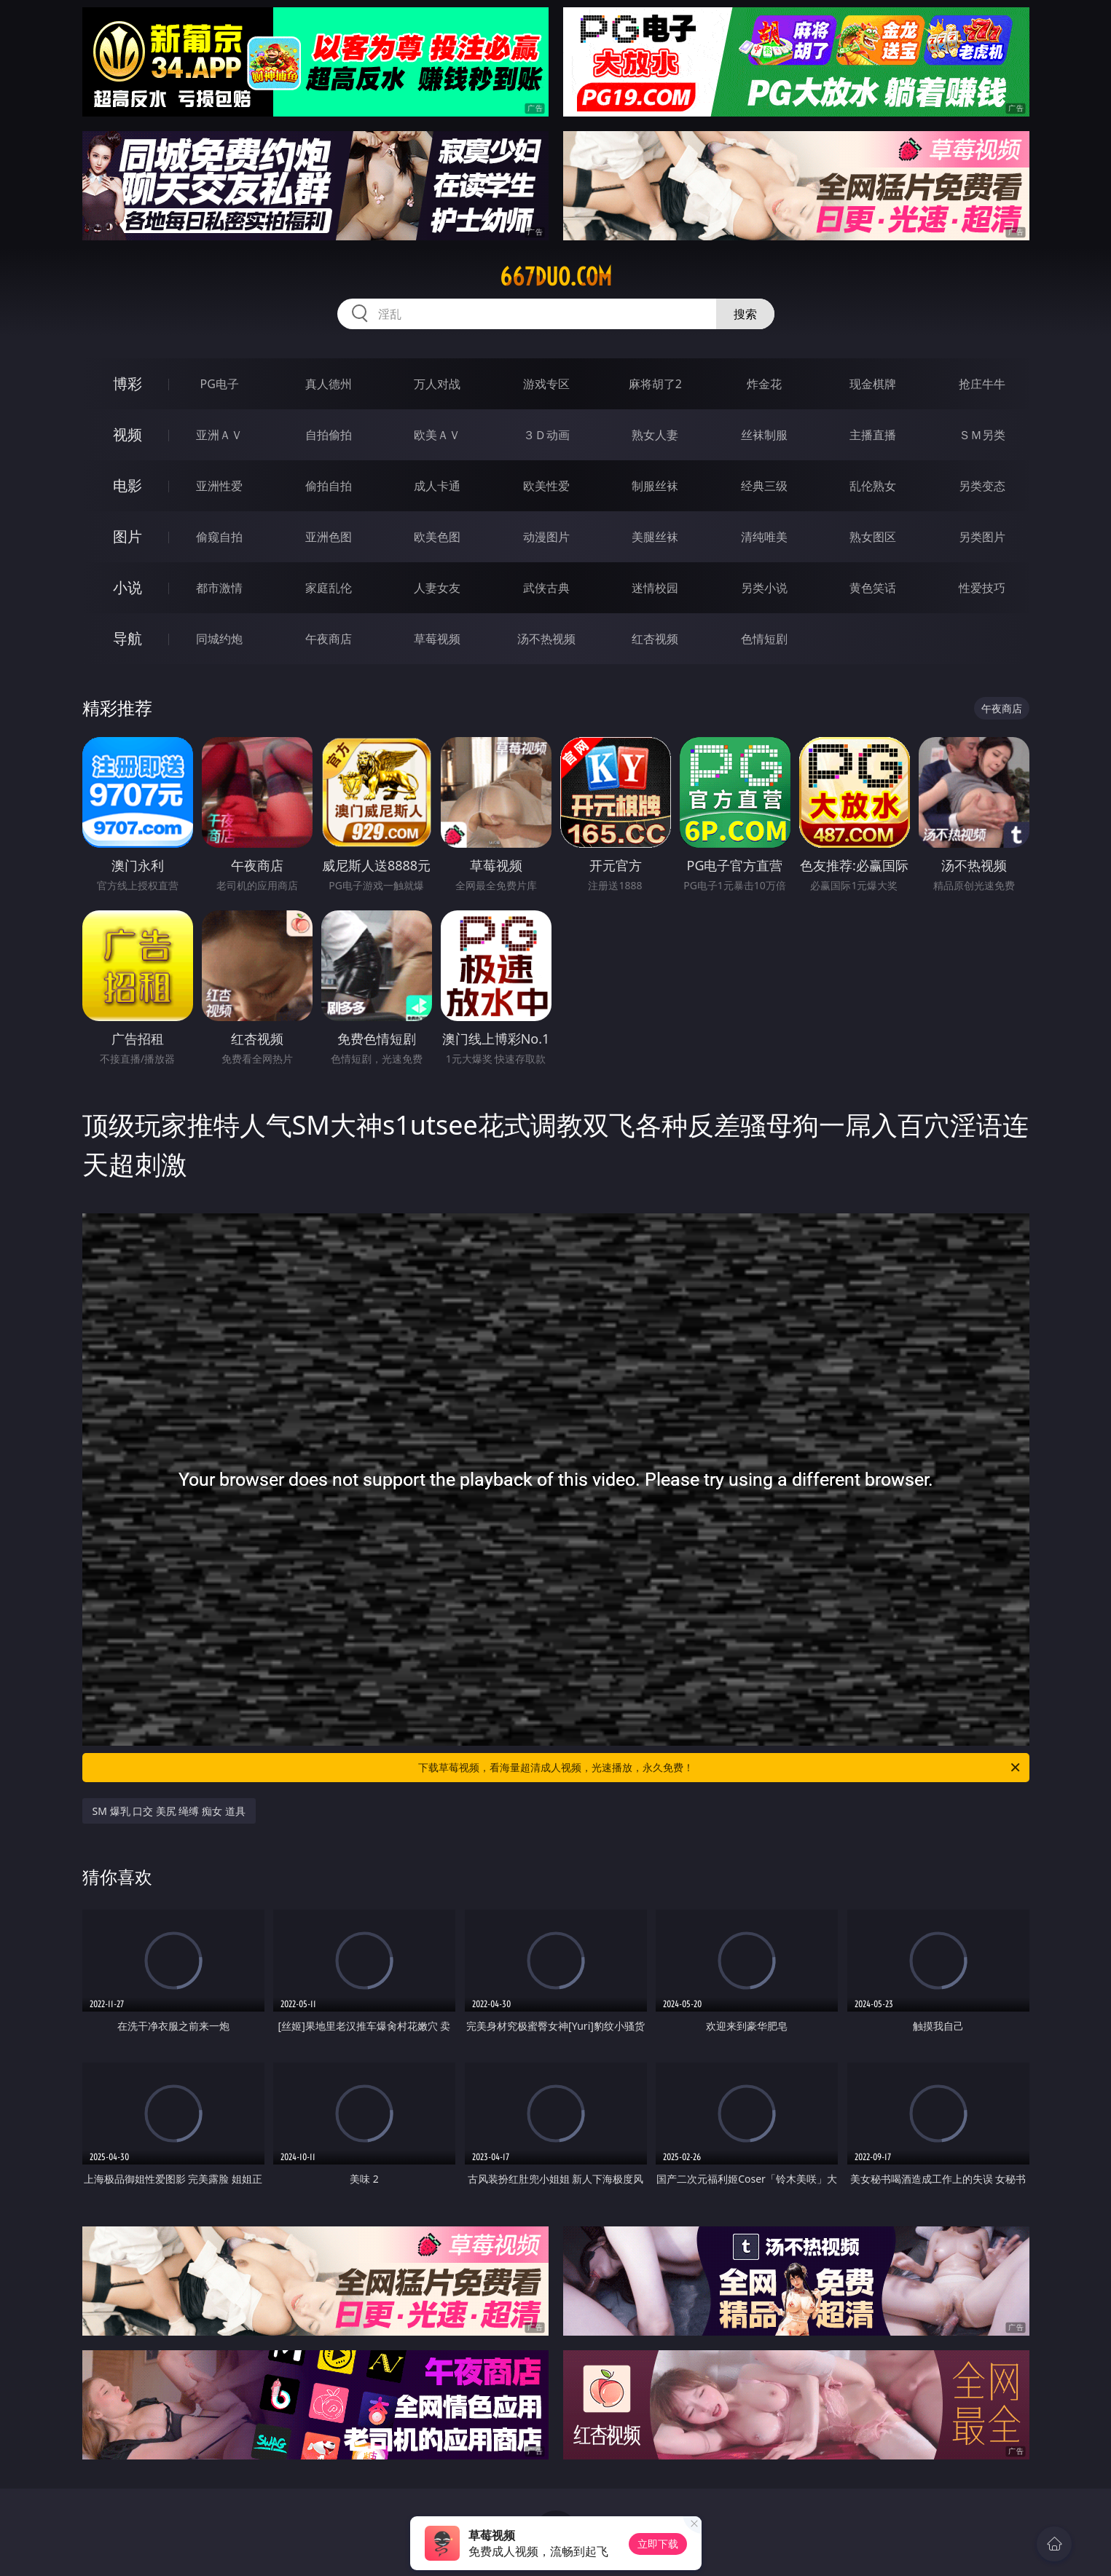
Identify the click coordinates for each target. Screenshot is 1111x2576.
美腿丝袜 (655, 537)
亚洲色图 (328, 537)
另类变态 (982, 486)
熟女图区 (872, 537)
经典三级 (764, 486)
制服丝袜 (655, 486)
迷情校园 (655, 588)
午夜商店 (328, 639)
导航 (127, 638)
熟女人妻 (655, 435)
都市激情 (219, 588)
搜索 (745, 314)
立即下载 (657, 2544)
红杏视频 (655, 639)
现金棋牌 (872, 384)
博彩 (127, 383)
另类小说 (764, 588)
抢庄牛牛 (982, 384)
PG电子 (219, 384)
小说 (127, 587)
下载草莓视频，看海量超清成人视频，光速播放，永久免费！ (720, 1767)
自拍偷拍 (328, 435)
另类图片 (982, 537)
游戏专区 (546, 384)
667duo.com (556, 276)
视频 (127, 434)
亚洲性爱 (219, 486)
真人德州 (328, 384)
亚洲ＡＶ (219, 435)
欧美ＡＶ (437, 435)
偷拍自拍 (328, 486)
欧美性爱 (546, 486)
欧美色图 (437, 537)
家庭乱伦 (328, 588)
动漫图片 (546, 537)
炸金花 (764, 384)
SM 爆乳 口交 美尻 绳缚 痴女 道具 (169, 1811)
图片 (127, 536)
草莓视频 (437, 639)
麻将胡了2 (655, 384)
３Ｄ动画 (546, 435)
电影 (127, 485)
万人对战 (437, 384)
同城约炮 (219, 639)
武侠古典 (546, 588)
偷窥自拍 (219, 537)
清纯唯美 (764, 537)
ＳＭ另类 (982, 435)
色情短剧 (764, 639)
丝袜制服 (764, 435)
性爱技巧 (982, 588)
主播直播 (872, 435)
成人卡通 (437, 486)
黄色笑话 (872, 588)
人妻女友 (437, 588)
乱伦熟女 (872, 486)
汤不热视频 (546, 639)
